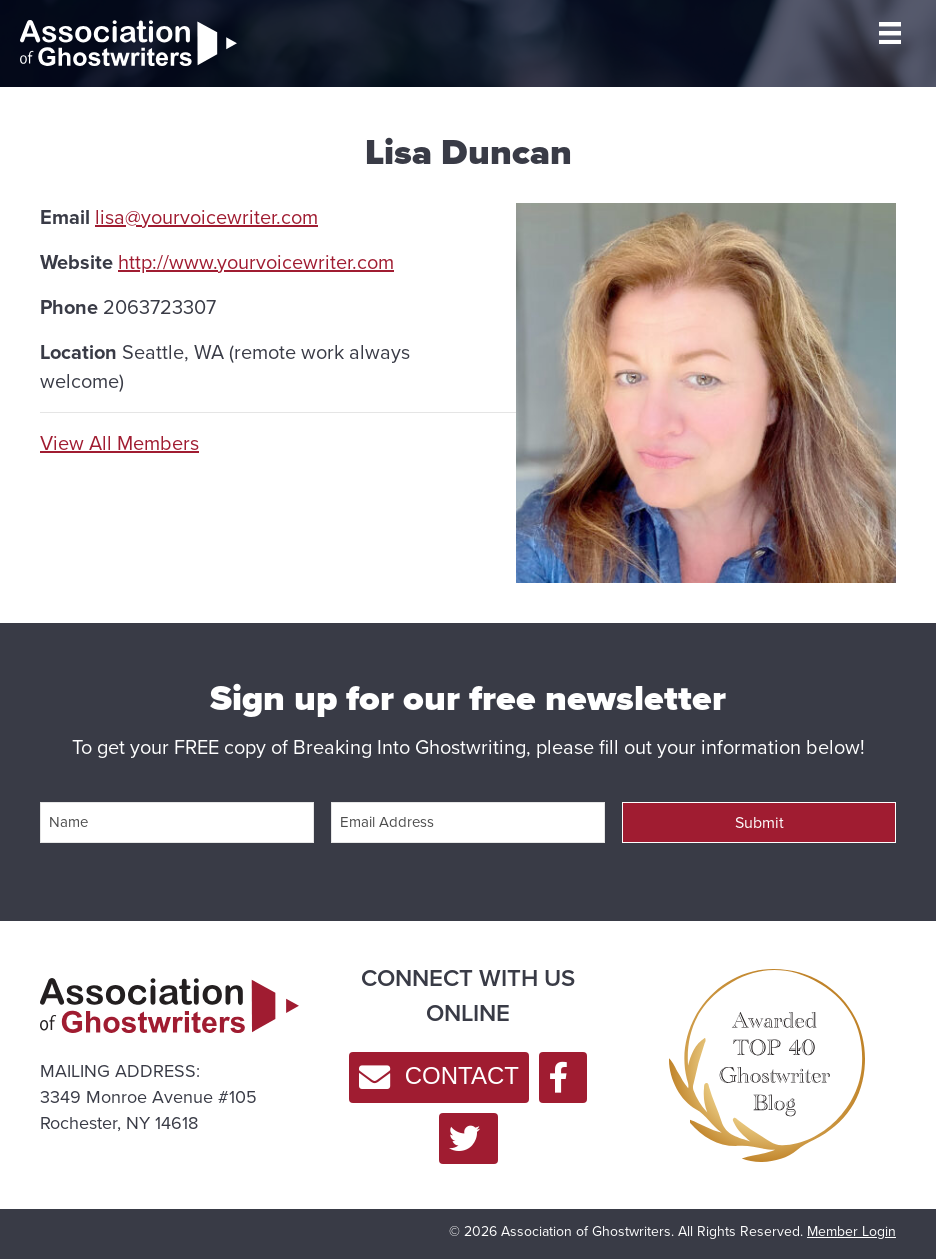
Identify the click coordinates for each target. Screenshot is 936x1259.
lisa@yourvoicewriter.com (206, 217)
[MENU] (890, 33)
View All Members (119, 443)
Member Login (851, 1231)
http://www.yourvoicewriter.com (256, 262)
